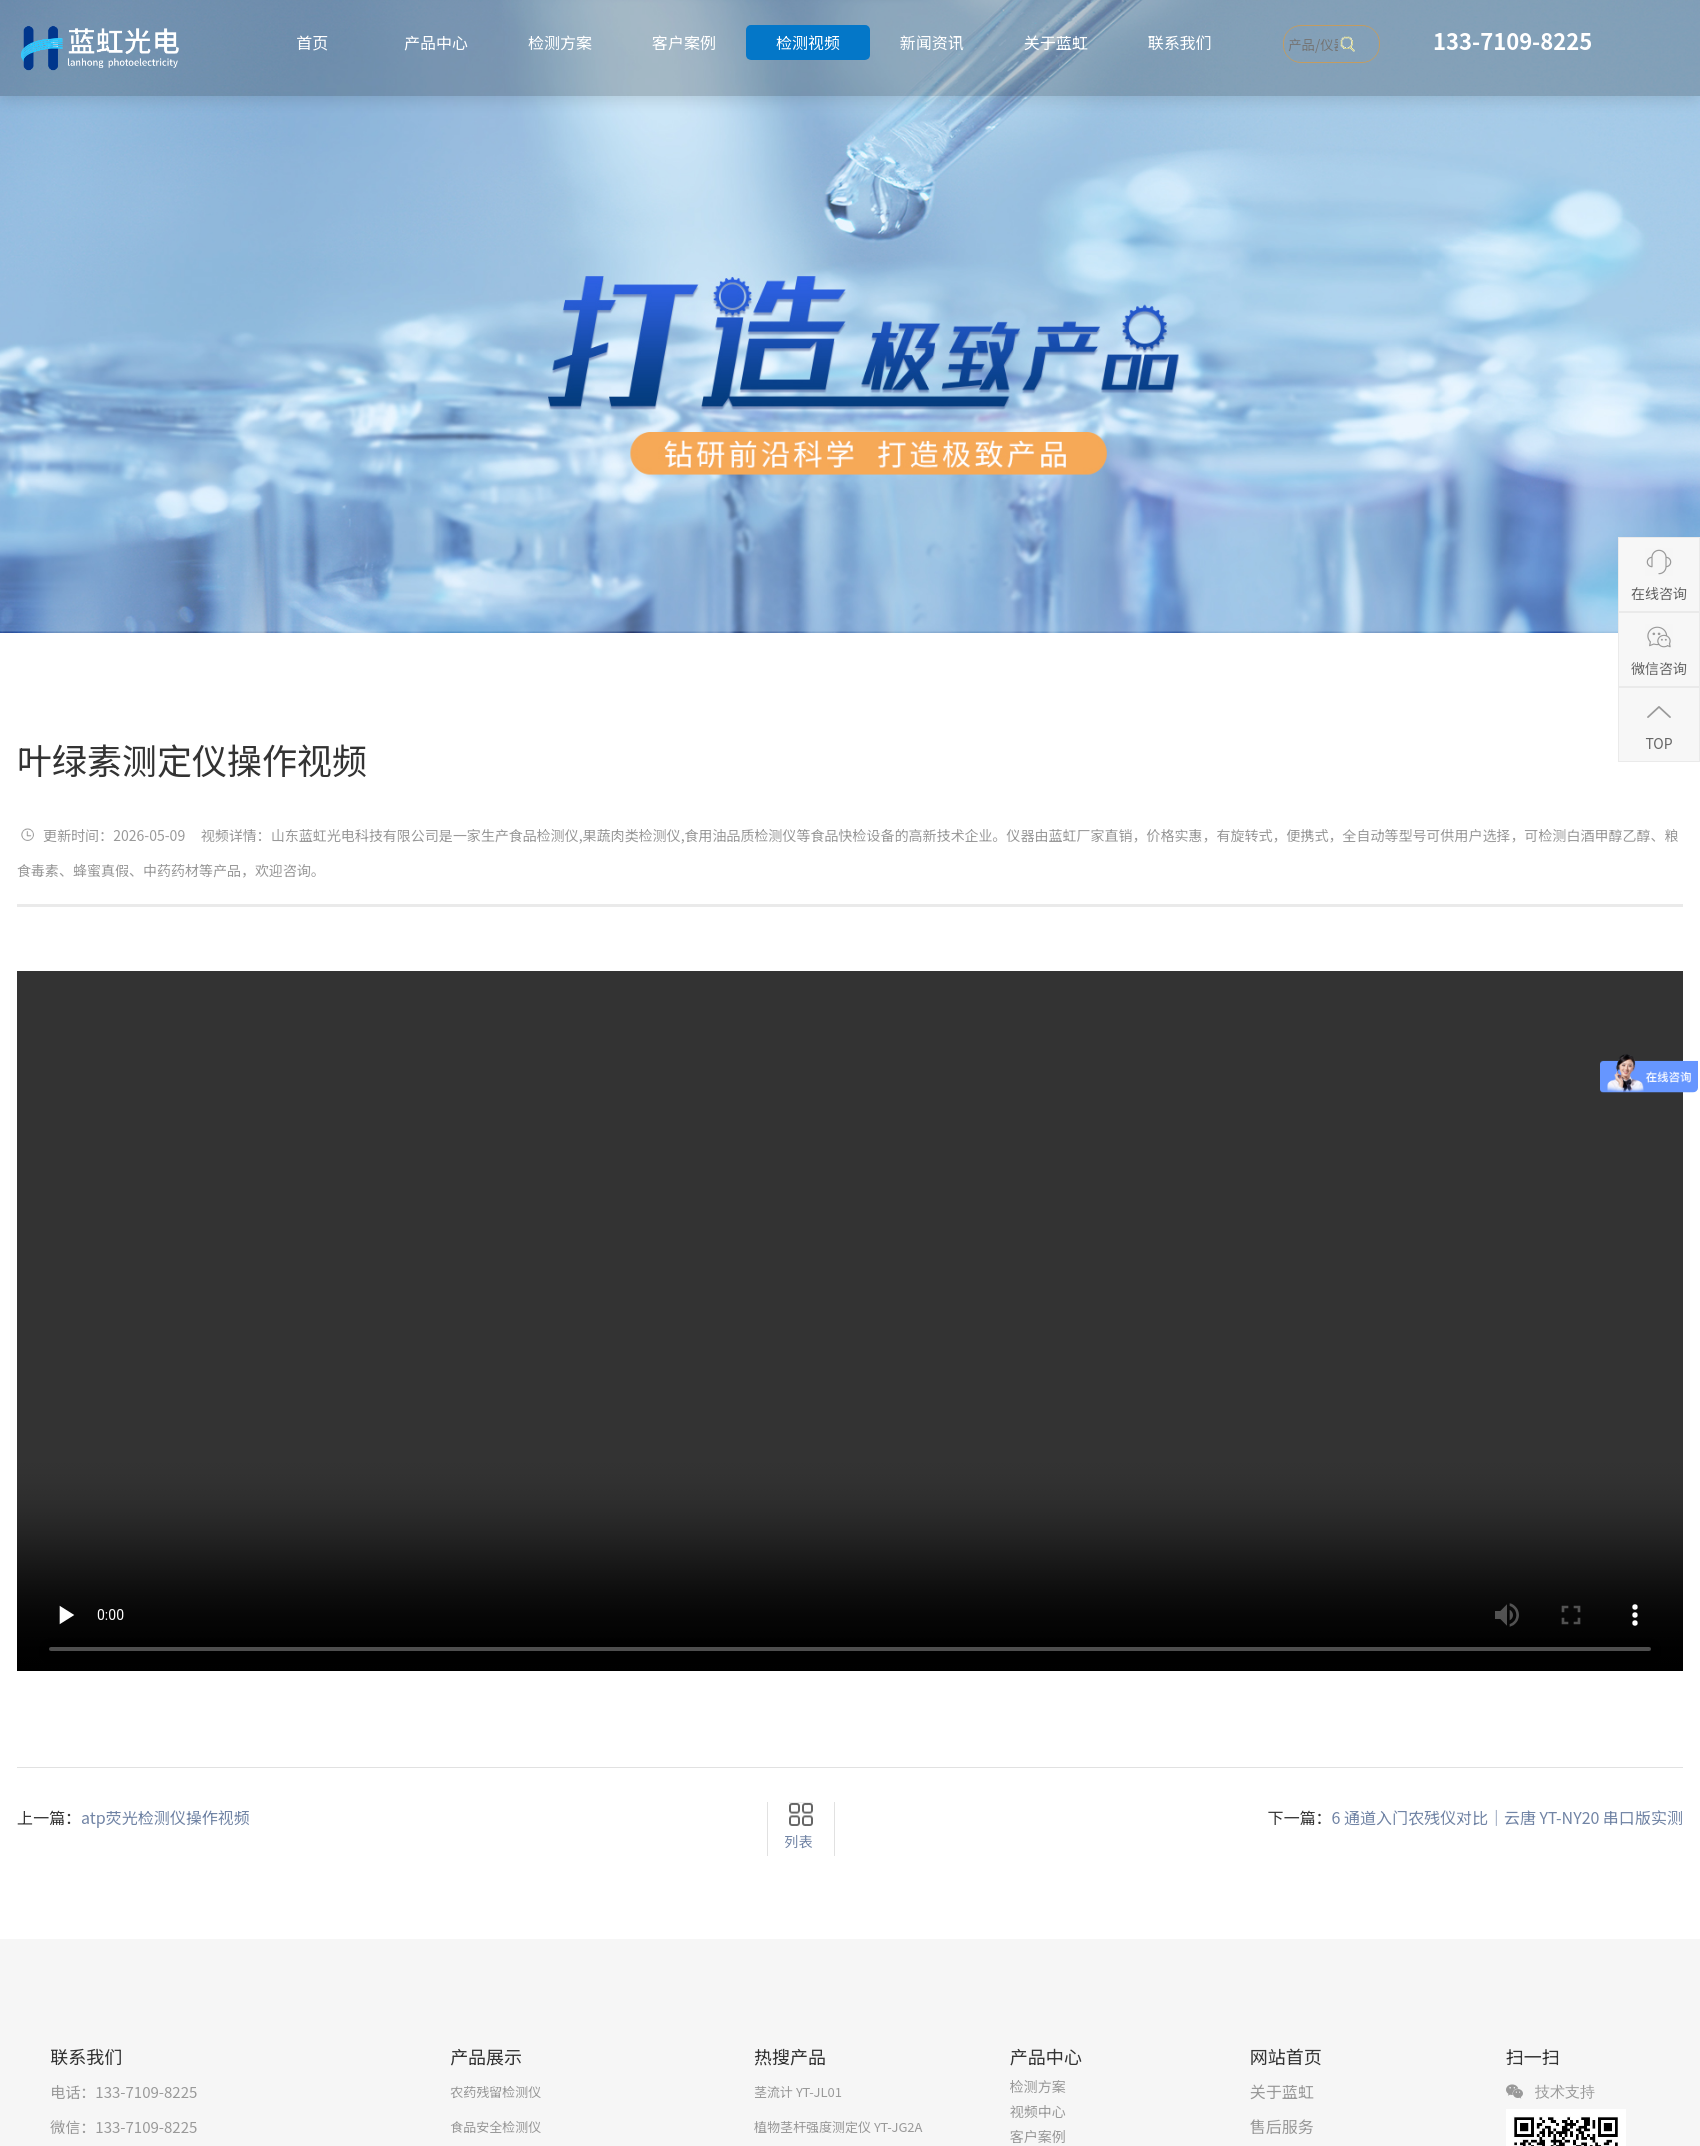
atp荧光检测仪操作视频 (165, 1817)
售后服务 (1282, 2126)
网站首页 (1286, 2056)
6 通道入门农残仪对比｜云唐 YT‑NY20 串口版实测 (1507, 1817)
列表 (798, 1841)
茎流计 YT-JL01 (798, 2091)
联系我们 (1180, 42)
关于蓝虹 (1056, 42)
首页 (312, 42)
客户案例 (684, 42)
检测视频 (808, 42)
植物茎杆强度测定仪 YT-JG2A (838, 2126)
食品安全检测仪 (495, 2126)
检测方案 (560, 42)
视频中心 (1038, 2111)
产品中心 (436, 42)
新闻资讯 (932, 42)
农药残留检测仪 (495, 2091)
